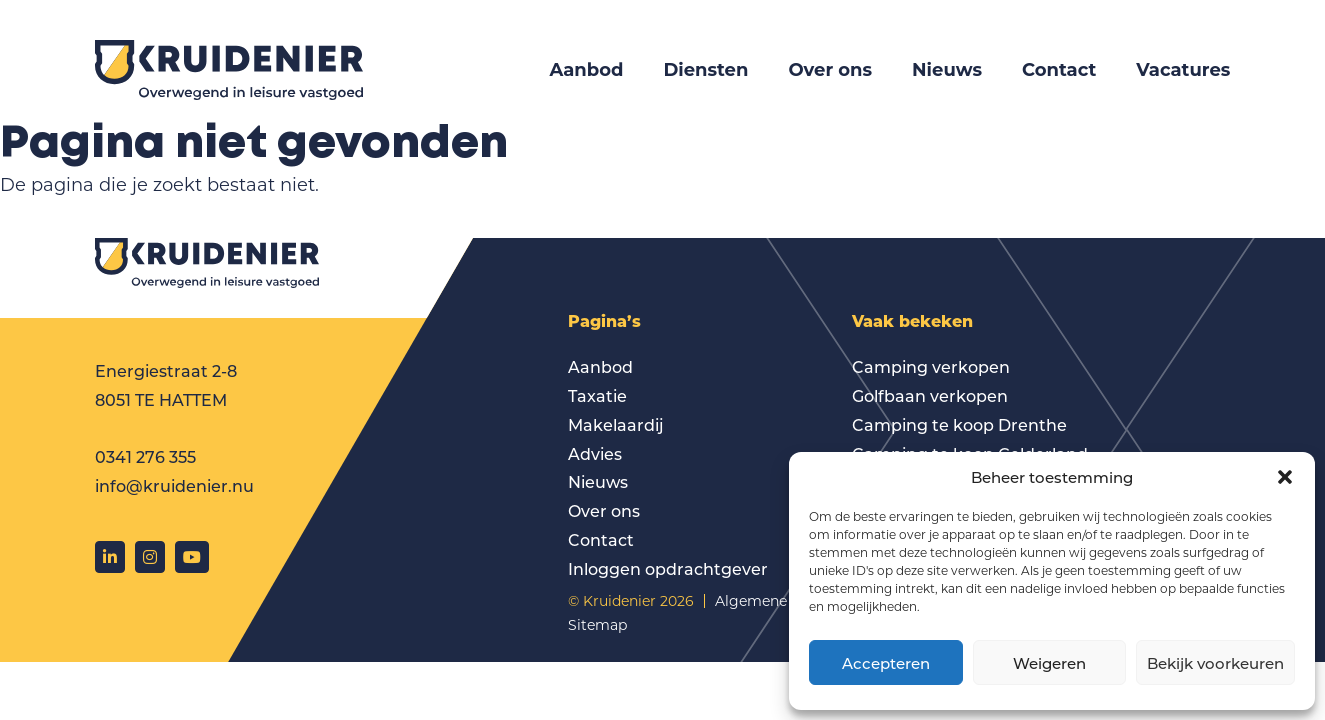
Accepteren (886, 663)
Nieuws (947, 70)
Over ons (830, 70)
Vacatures (1183, 70)
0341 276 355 (145, 456)
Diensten (705, 70)
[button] (1285, 477)
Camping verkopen (931, 366)
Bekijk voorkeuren (1215, 663)
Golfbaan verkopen (930, 395)
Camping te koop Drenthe (959, 424)
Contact (1059, 70)
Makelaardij (616, 424)
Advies (595, 453)
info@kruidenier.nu (174, 485)
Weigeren (1049, 663)
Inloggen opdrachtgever (668, 568)
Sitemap (597, 624)
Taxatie (597, 395)
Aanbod (586, 70)
